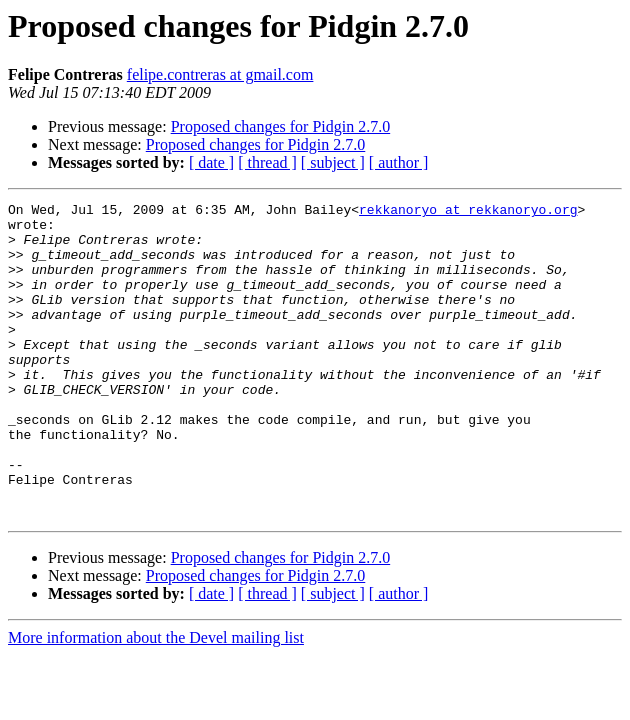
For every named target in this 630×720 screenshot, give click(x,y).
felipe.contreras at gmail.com (220, 74)
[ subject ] (333, 162)
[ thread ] (267, 162)
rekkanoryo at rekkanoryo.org (468, 212)
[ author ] (399, 162)
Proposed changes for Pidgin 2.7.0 (281, 126)
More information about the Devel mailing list (156, 700)
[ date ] (211, 162)
